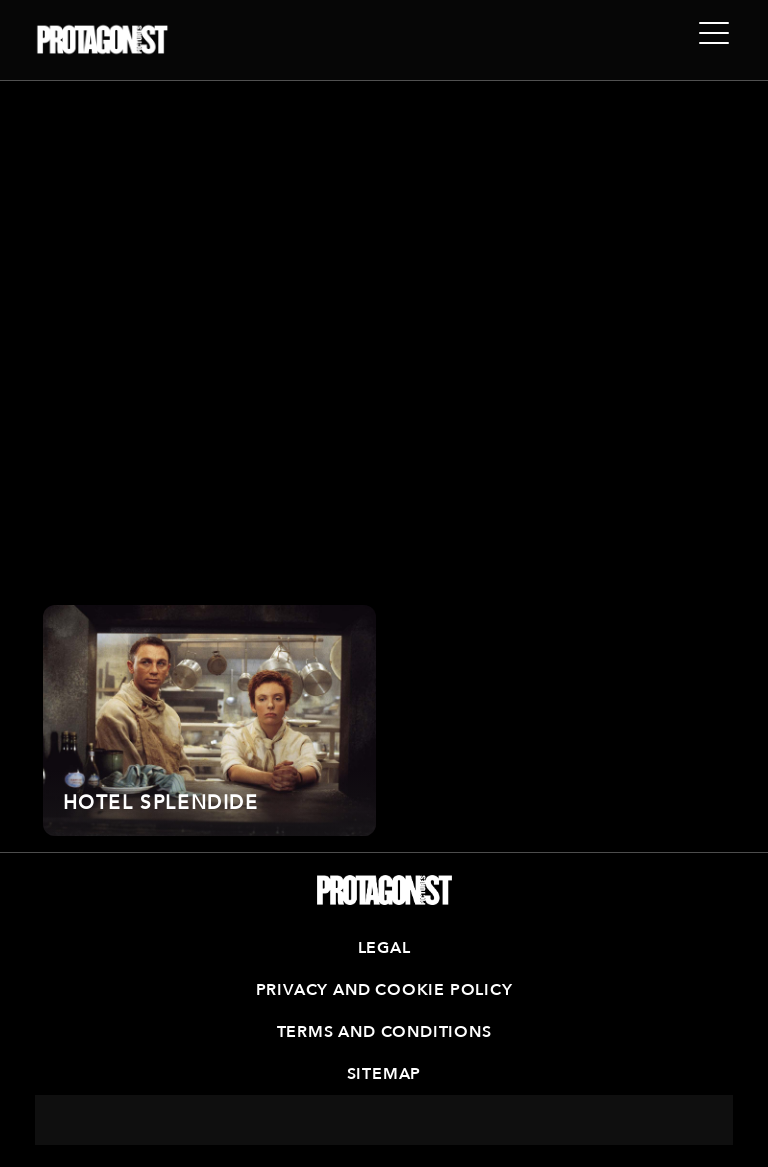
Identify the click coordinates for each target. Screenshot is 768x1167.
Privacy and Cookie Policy (384, 990)
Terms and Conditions (384, 1032)
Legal (384, 948)
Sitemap (384, 1074)
